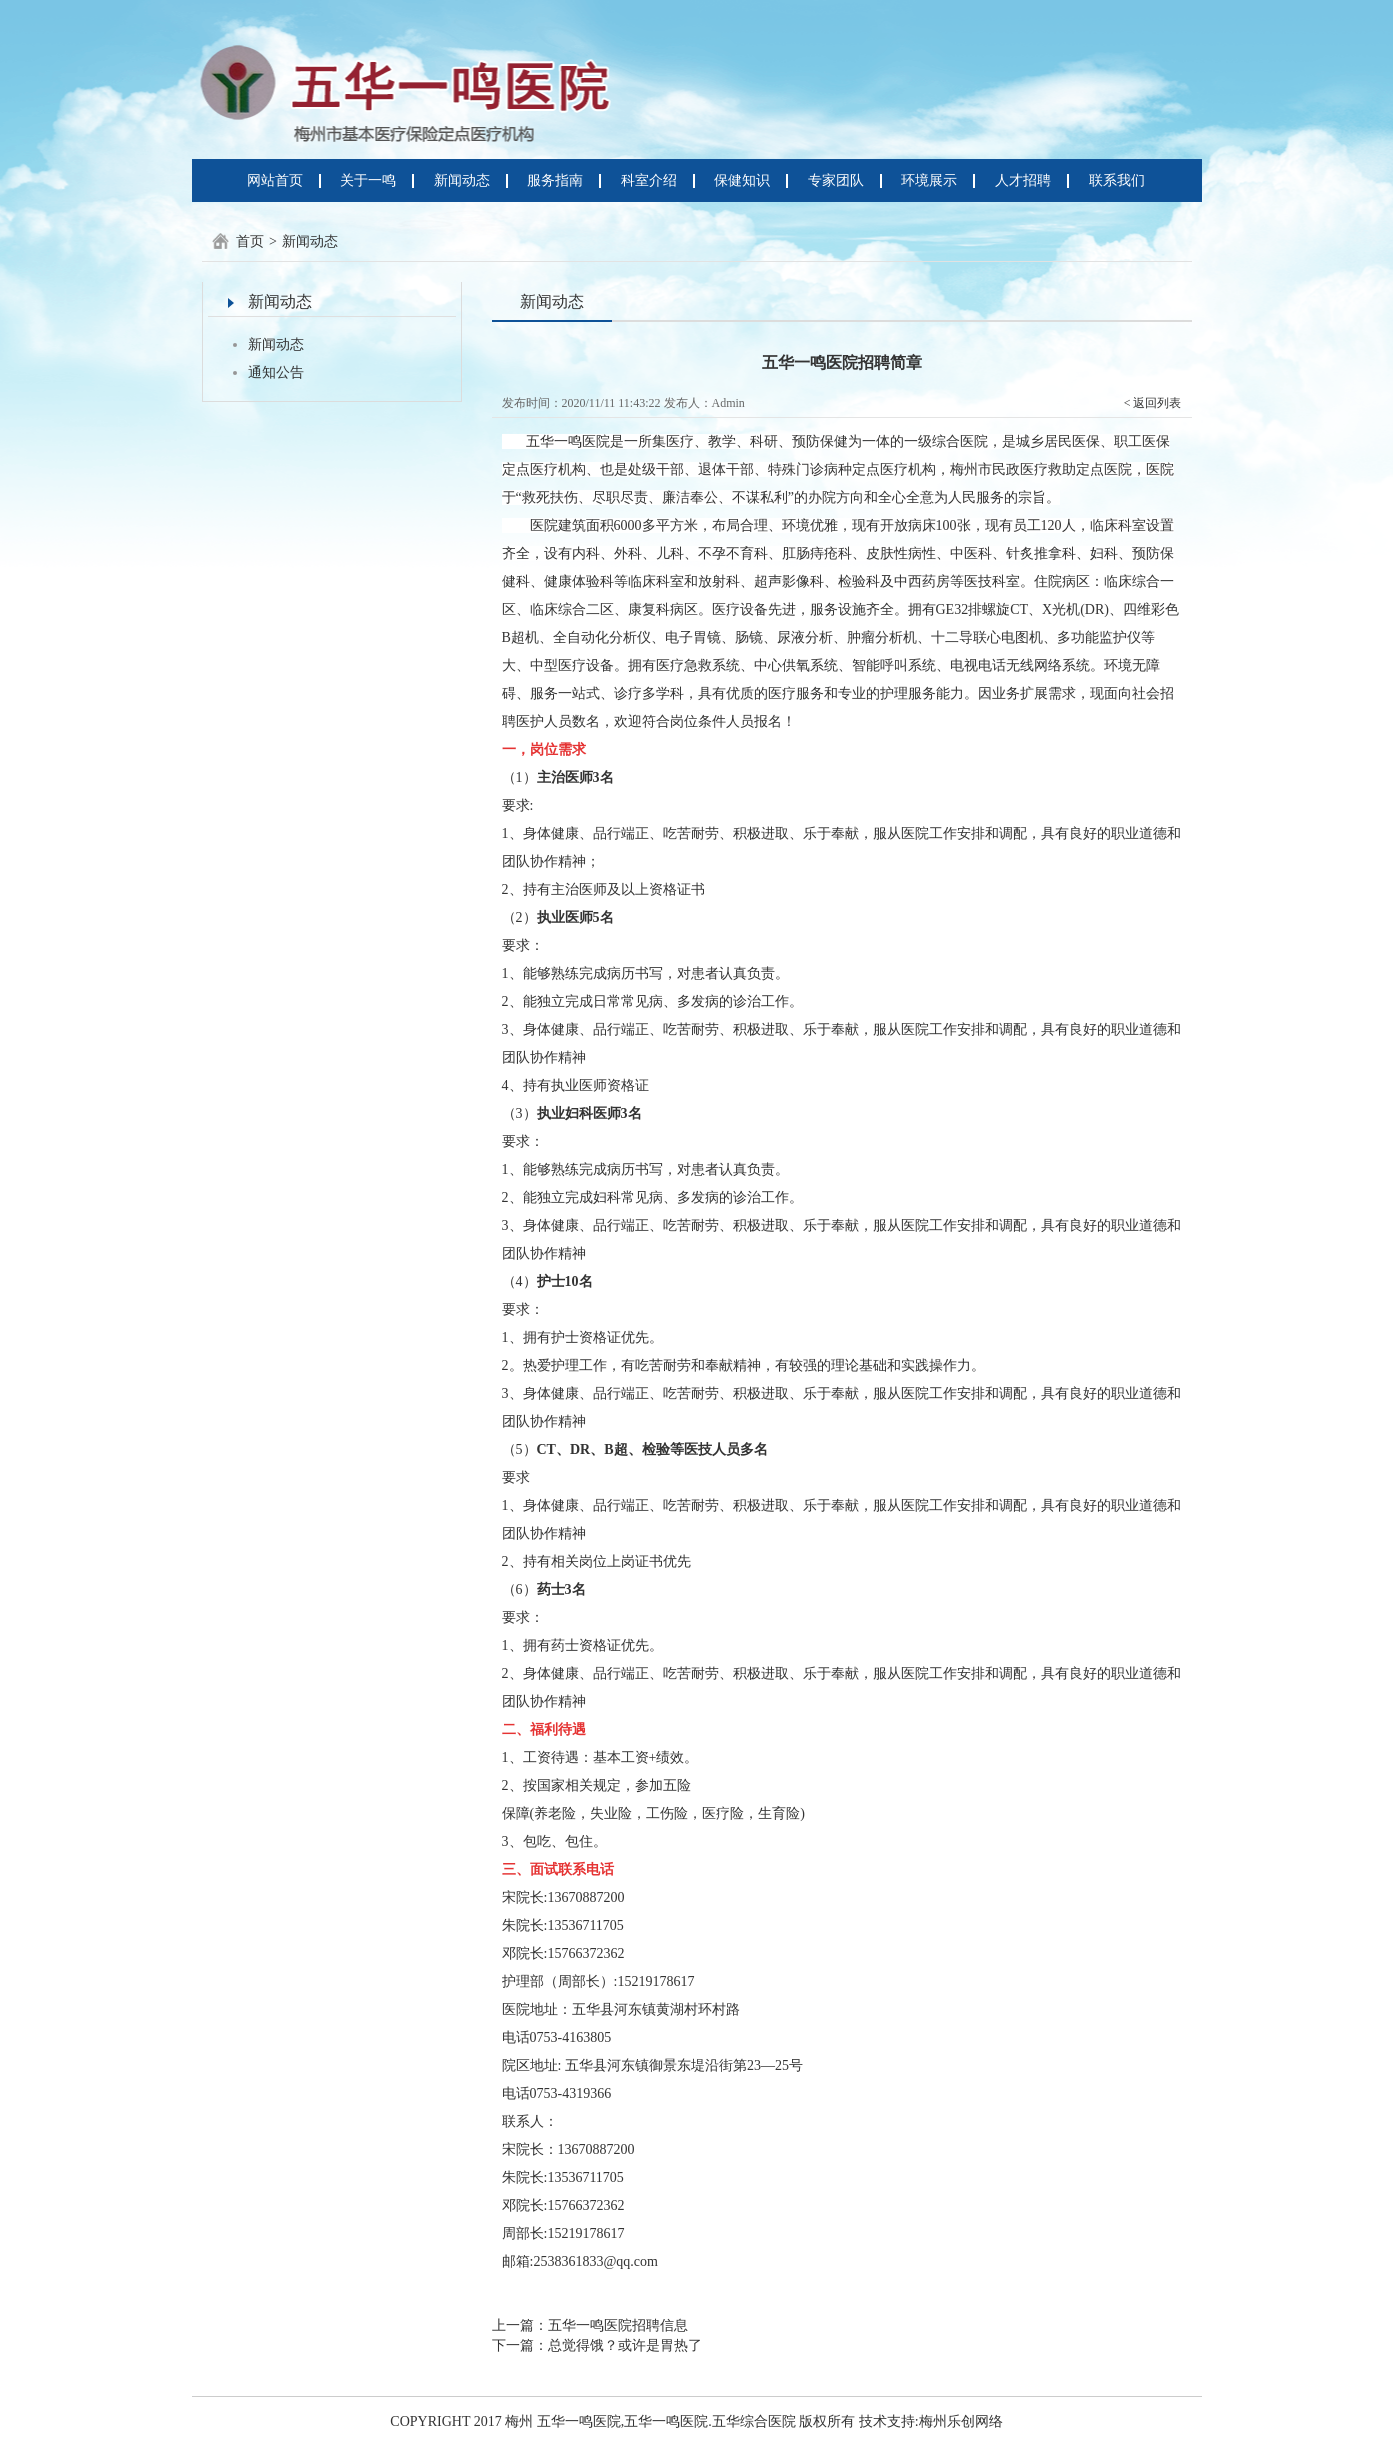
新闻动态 (462, 180)
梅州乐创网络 (961, 2421)
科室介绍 (649, 180)
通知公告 (276, 372)
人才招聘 (1023, 180)
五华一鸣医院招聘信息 (618, 2325)
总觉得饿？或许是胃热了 (625, 2345)
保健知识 (742, 180)
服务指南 (555, 180)
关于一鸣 (368, 180)
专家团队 (836, 180)
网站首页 (275, 180)
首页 (250, 241)
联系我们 (1117, 180)
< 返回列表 (1153, 403)
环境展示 (929, 180)
